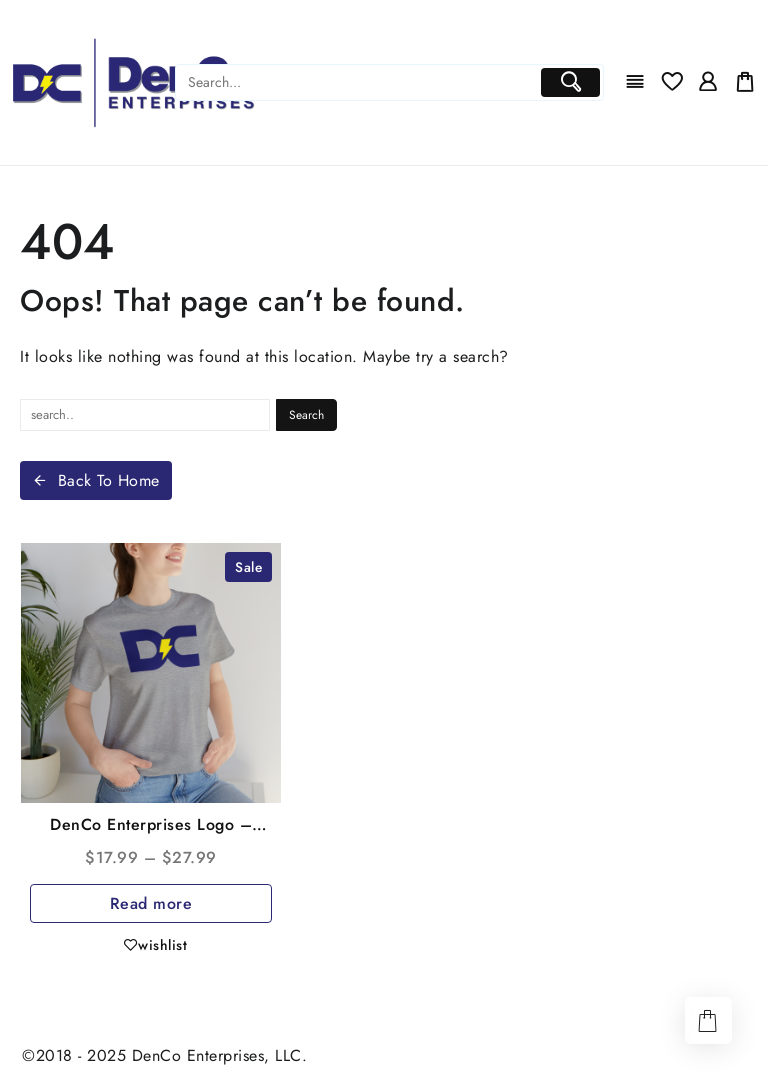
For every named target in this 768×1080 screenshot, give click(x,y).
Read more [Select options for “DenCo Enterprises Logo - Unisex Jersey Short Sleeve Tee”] (151, 903)
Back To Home (96, 480)
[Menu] (635, 82)
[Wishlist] (672, 82)
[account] (708, 82)
